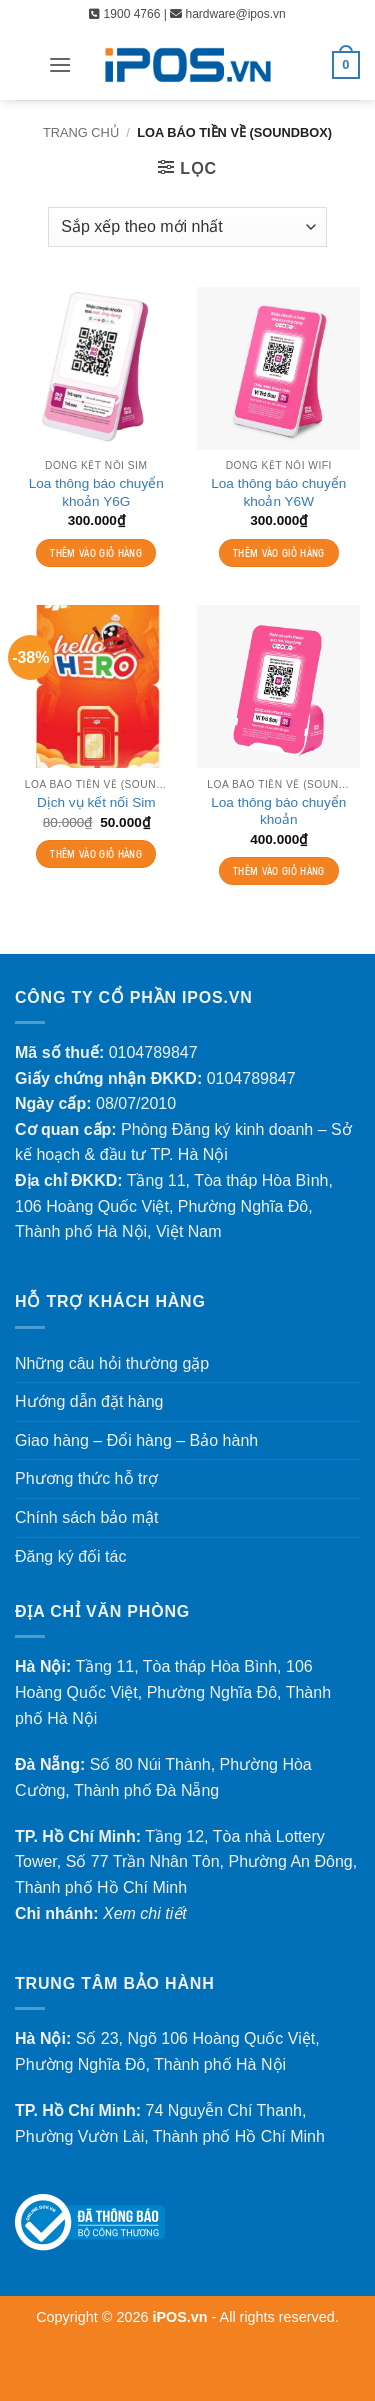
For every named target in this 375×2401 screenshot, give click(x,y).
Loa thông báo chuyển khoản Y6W (278, 492)
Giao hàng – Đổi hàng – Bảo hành (136, 1440)
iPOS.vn (181, 2317)
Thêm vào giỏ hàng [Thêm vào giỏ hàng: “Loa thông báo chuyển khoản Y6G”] (96, 552)
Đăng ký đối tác (70, 1556)
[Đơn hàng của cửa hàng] (187, 227)
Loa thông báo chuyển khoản (278, 811)
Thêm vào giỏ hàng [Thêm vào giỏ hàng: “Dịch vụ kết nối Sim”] (96, 853)
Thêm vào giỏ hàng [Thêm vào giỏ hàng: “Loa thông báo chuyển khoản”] (279, 870)
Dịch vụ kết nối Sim (96, 802)
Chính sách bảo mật (86, 1517)
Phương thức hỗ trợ (86, 1478)
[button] (60, 64)
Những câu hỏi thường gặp (112, 1363)
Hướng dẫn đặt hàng (89, 1401)
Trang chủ (81, 132)
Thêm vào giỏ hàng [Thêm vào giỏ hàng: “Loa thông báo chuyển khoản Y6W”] (279, 552)
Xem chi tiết (145, 1913)
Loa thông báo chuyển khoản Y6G (96, 492)
